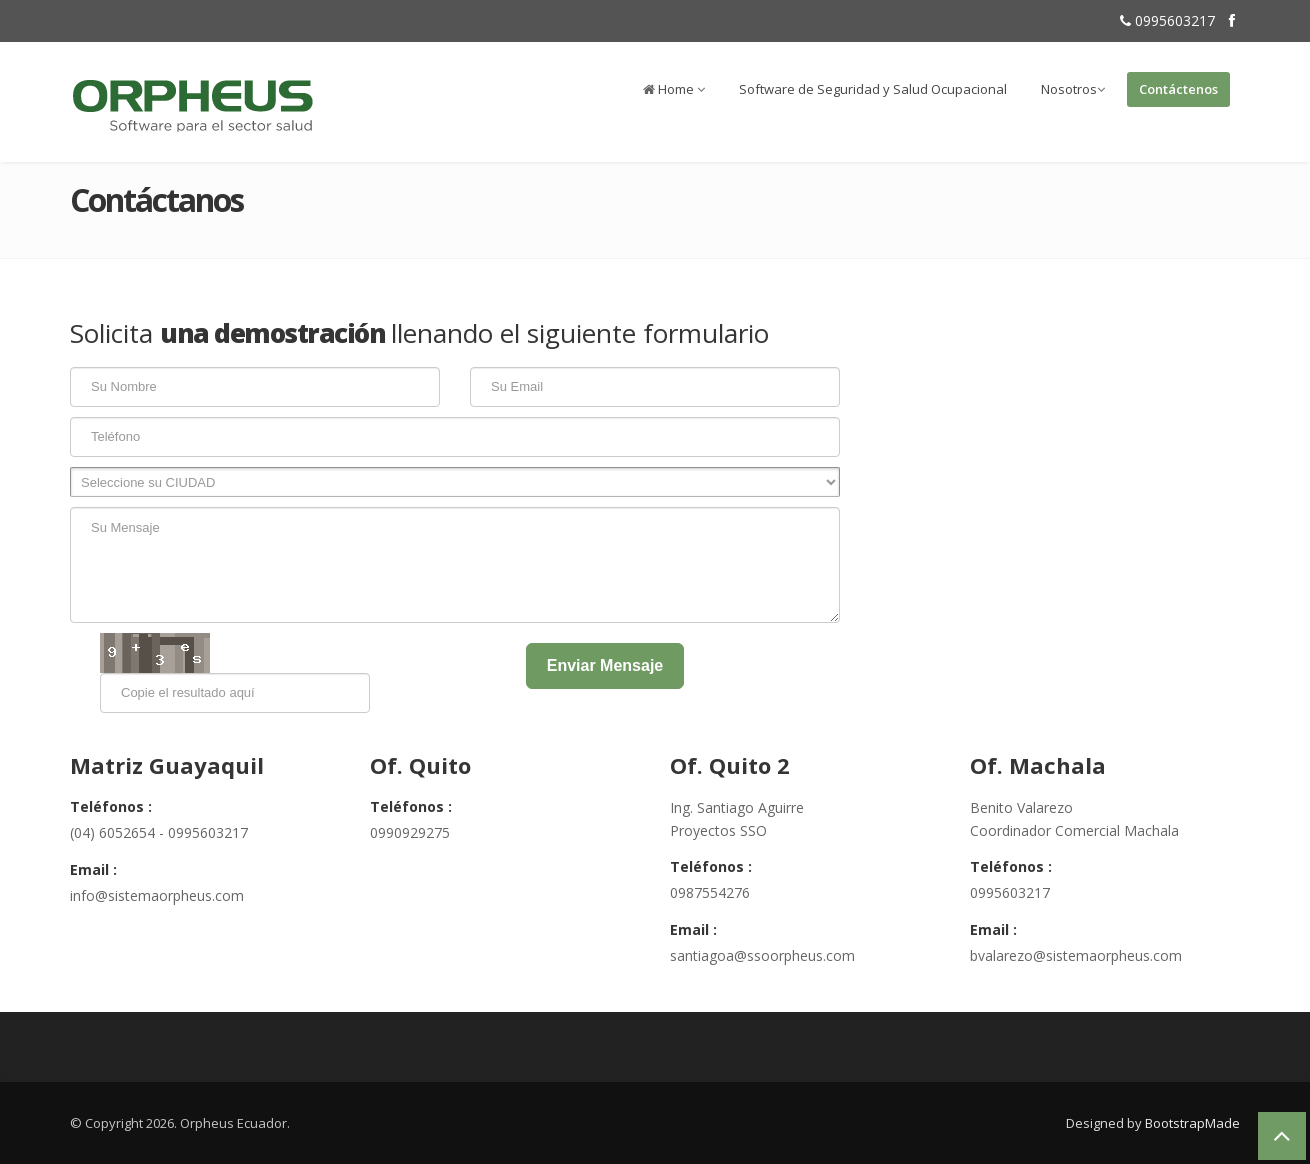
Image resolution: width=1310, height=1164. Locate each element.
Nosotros (1073, 89)
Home (674, 89)
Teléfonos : (111, 806)
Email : (93, 869)
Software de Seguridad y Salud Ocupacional (873, 89)
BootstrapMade (1192, 1123)
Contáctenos (1178, 89)
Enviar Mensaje (605, 665)
